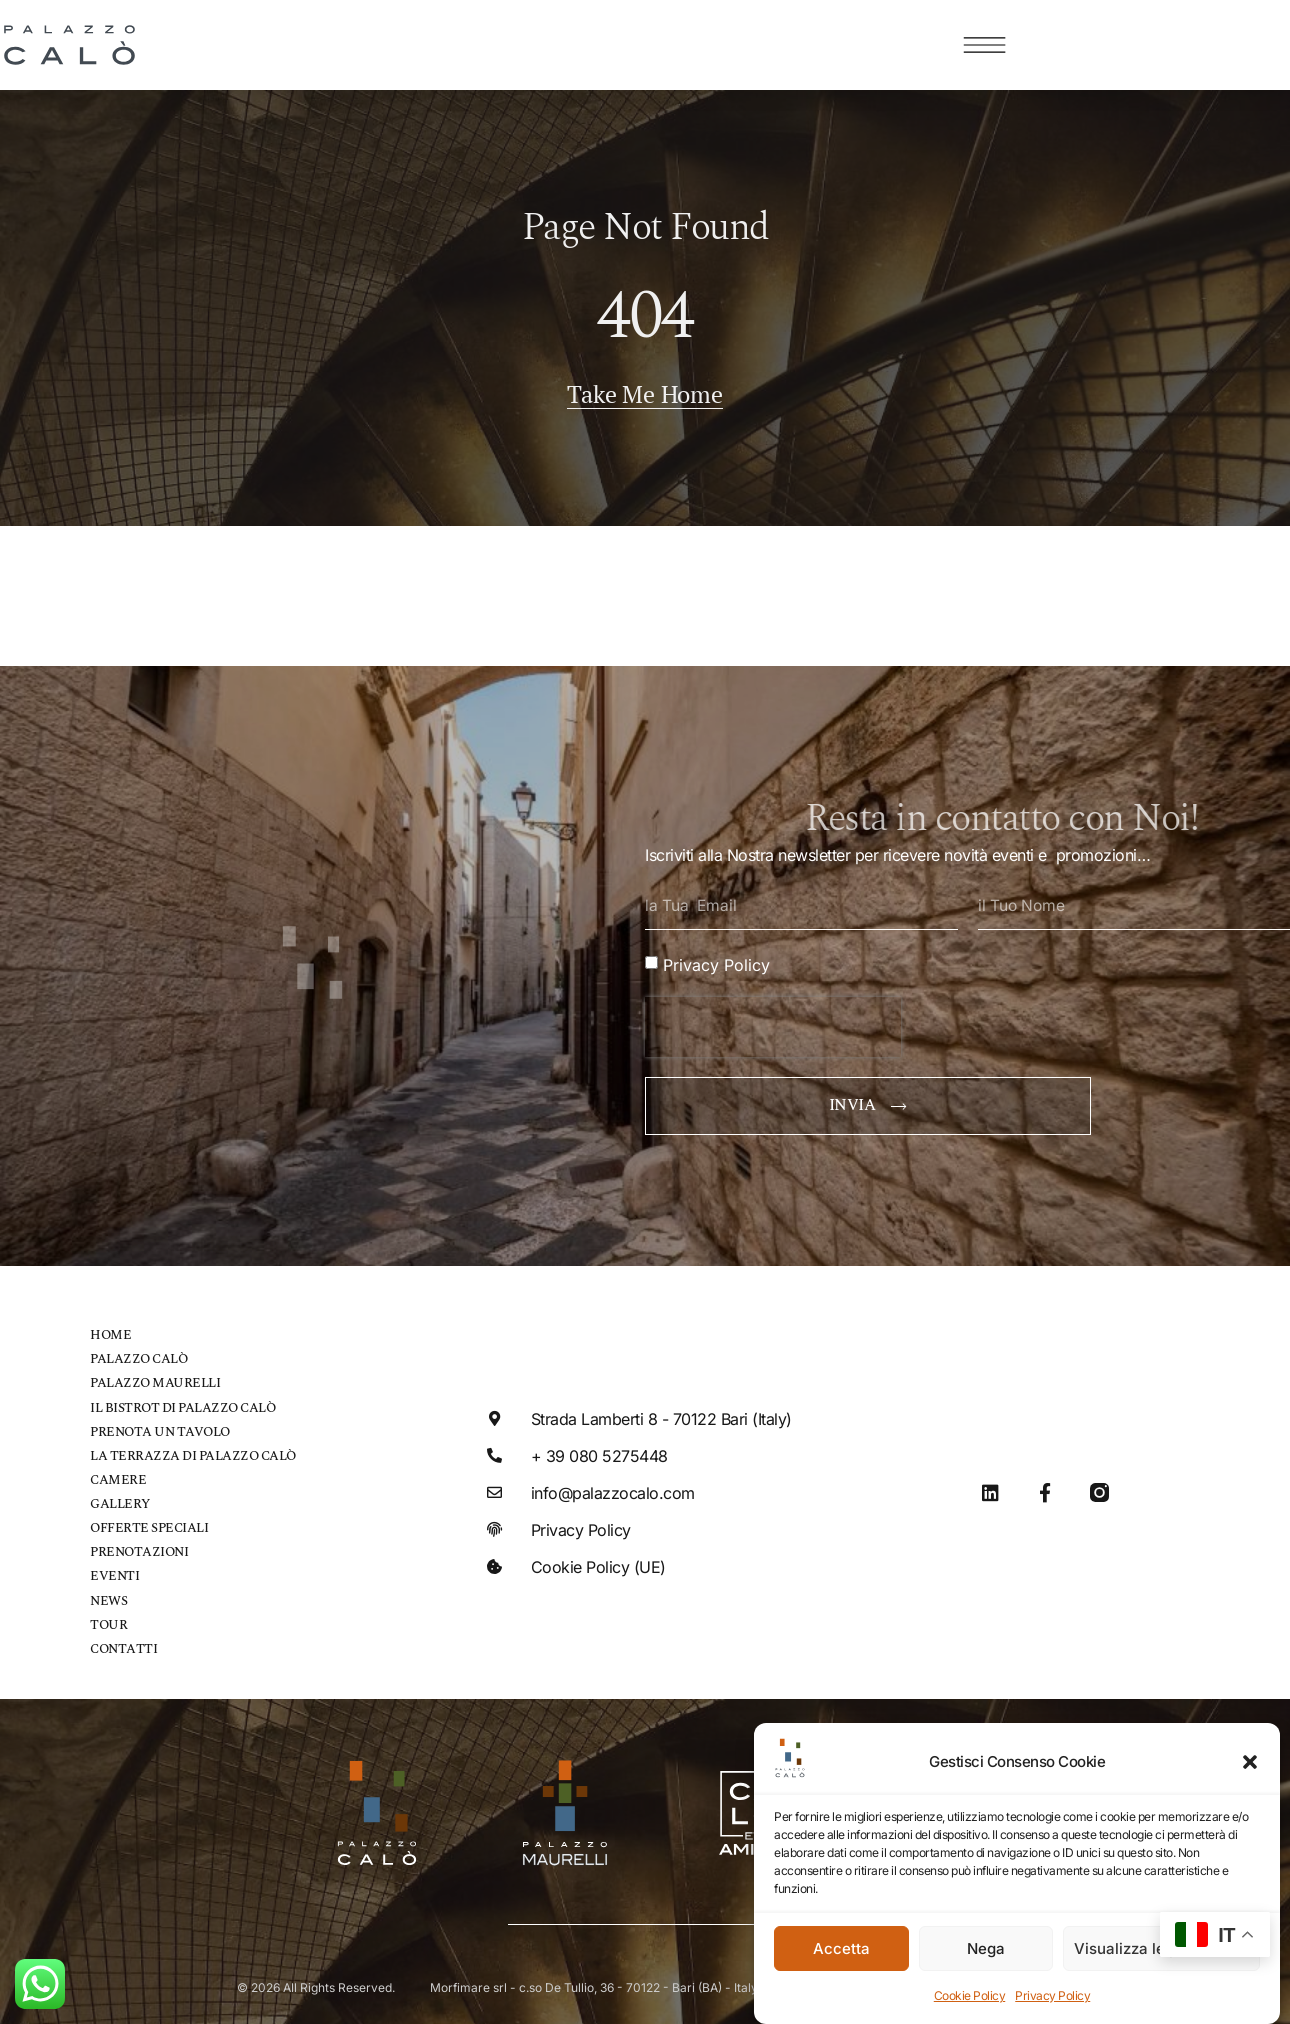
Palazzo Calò (138, 1356)
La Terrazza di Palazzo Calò (193, 1452)
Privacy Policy (1052, 1995)
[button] (1250, 1762)
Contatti (123, 1644)
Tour (108, 1620)
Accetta (841, 1948)
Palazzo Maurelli (155, 1380)
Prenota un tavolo (160, 1428)
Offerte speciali (149, 1524)
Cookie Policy (970, 1995)
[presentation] (773, 1024)
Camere (118, 1476)
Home (110, 1332)
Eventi (114, 1572)
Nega (986, 1948)
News (108, 1596)
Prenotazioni (139, 1548)
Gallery (120, 1500)
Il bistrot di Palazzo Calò (182, 1404)
